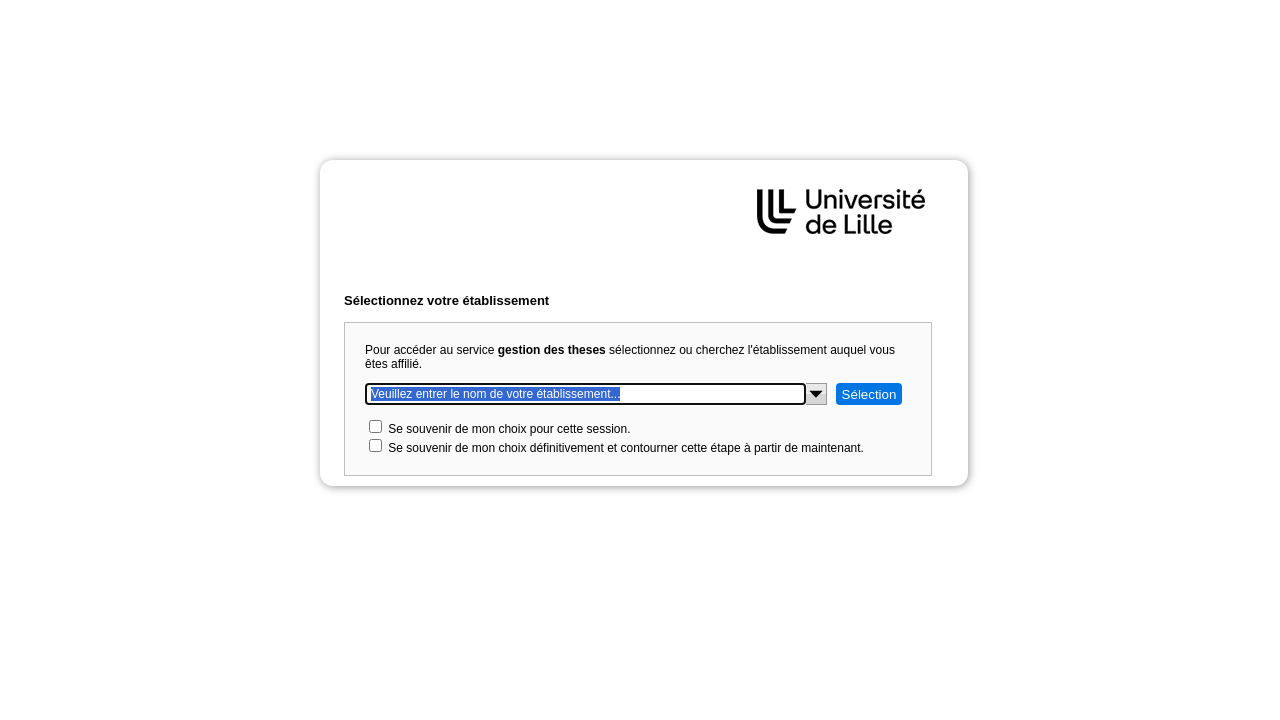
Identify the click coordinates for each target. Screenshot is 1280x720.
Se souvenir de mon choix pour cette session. (509, 429)
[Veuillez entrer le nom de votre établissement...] (585, 394)
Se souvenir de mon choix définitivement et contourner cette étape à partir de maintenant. (626, 448)
